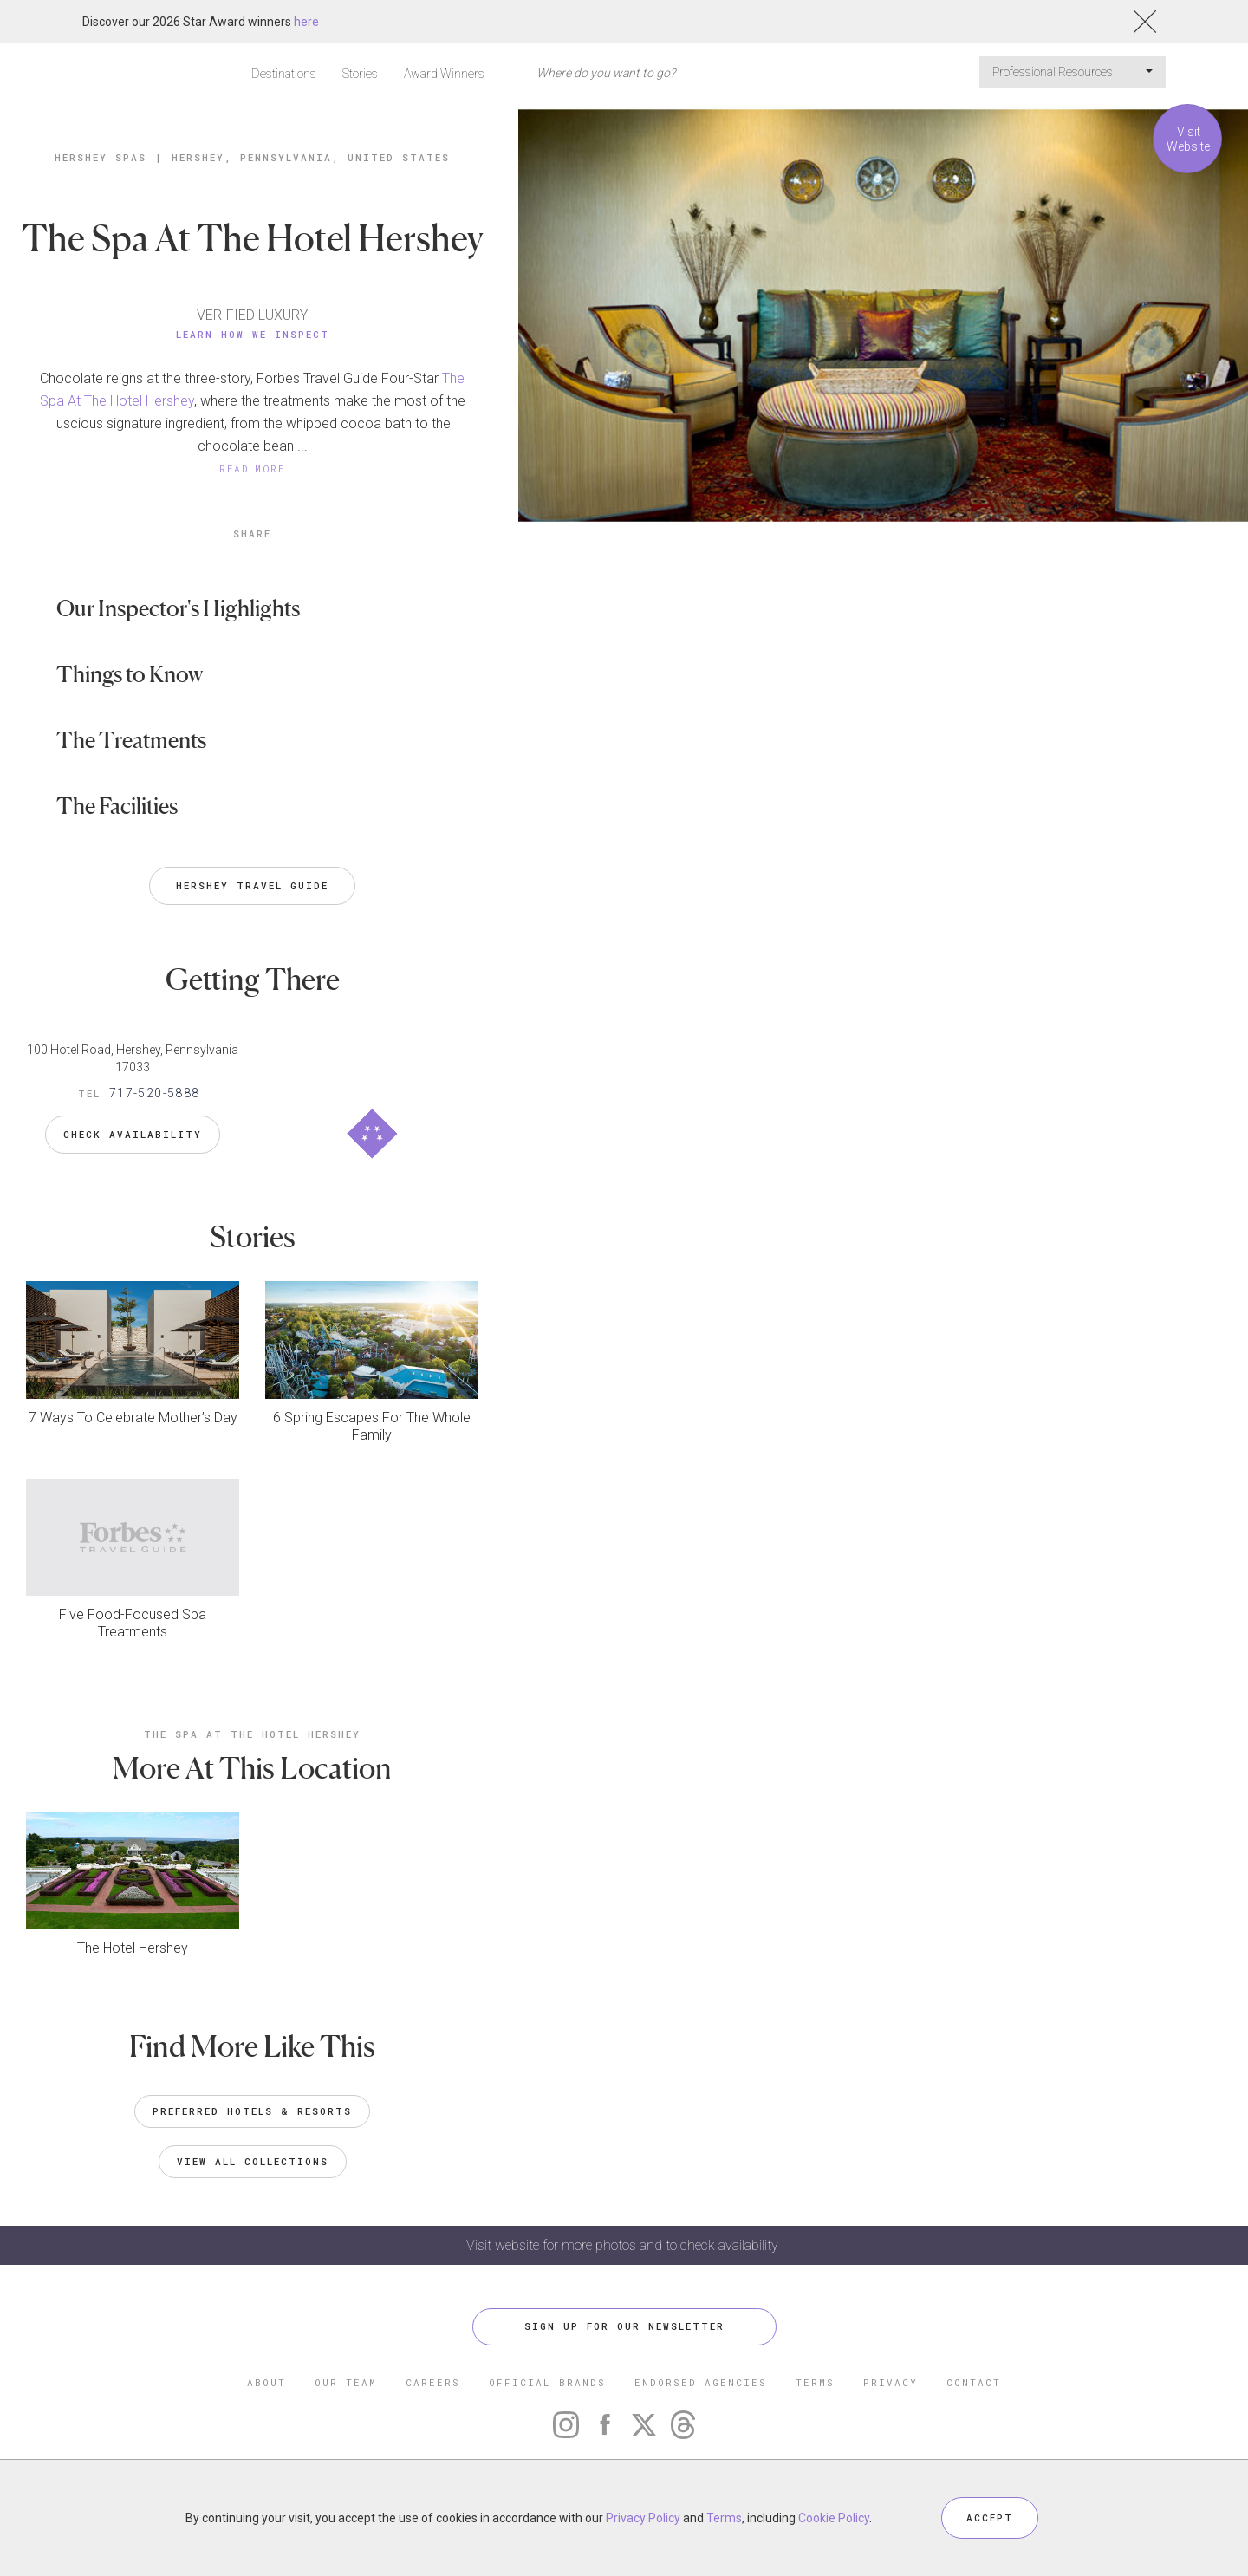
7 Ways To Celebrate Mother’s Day (133, 1417)
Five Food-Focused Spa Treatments (132, 1623)
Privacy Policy (643, 2518)
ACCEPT (989, 2517)
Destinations (283, 74)
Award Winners (444, 74)
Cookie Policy (833, 2518)
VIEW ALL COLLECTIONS (252, 2161)
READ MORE (252, 468)
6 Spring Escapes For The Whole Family (372, 1426)
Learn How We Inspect (252, 334)
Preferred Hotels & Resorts (252, 2110)
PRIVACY (890, 2382)
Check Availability (132, 1134)
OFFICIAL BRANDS (547, 2382)
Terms (724, 2518)
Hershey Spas (100, 157)
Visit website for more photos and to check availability (624, 2245)
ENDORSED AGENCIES (700, 2382)
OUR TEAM (346, 2382)
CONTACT (973, 2382)
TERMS (815, 2382)
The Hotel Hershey (132, 1948)
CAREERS (433, 2382)
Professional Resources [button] (1072, 72)
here (306, 22)
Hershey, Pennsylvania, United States (311, 157)
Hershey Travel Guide (252, 885)
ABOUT (266, 2382)
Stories (360, 74)
